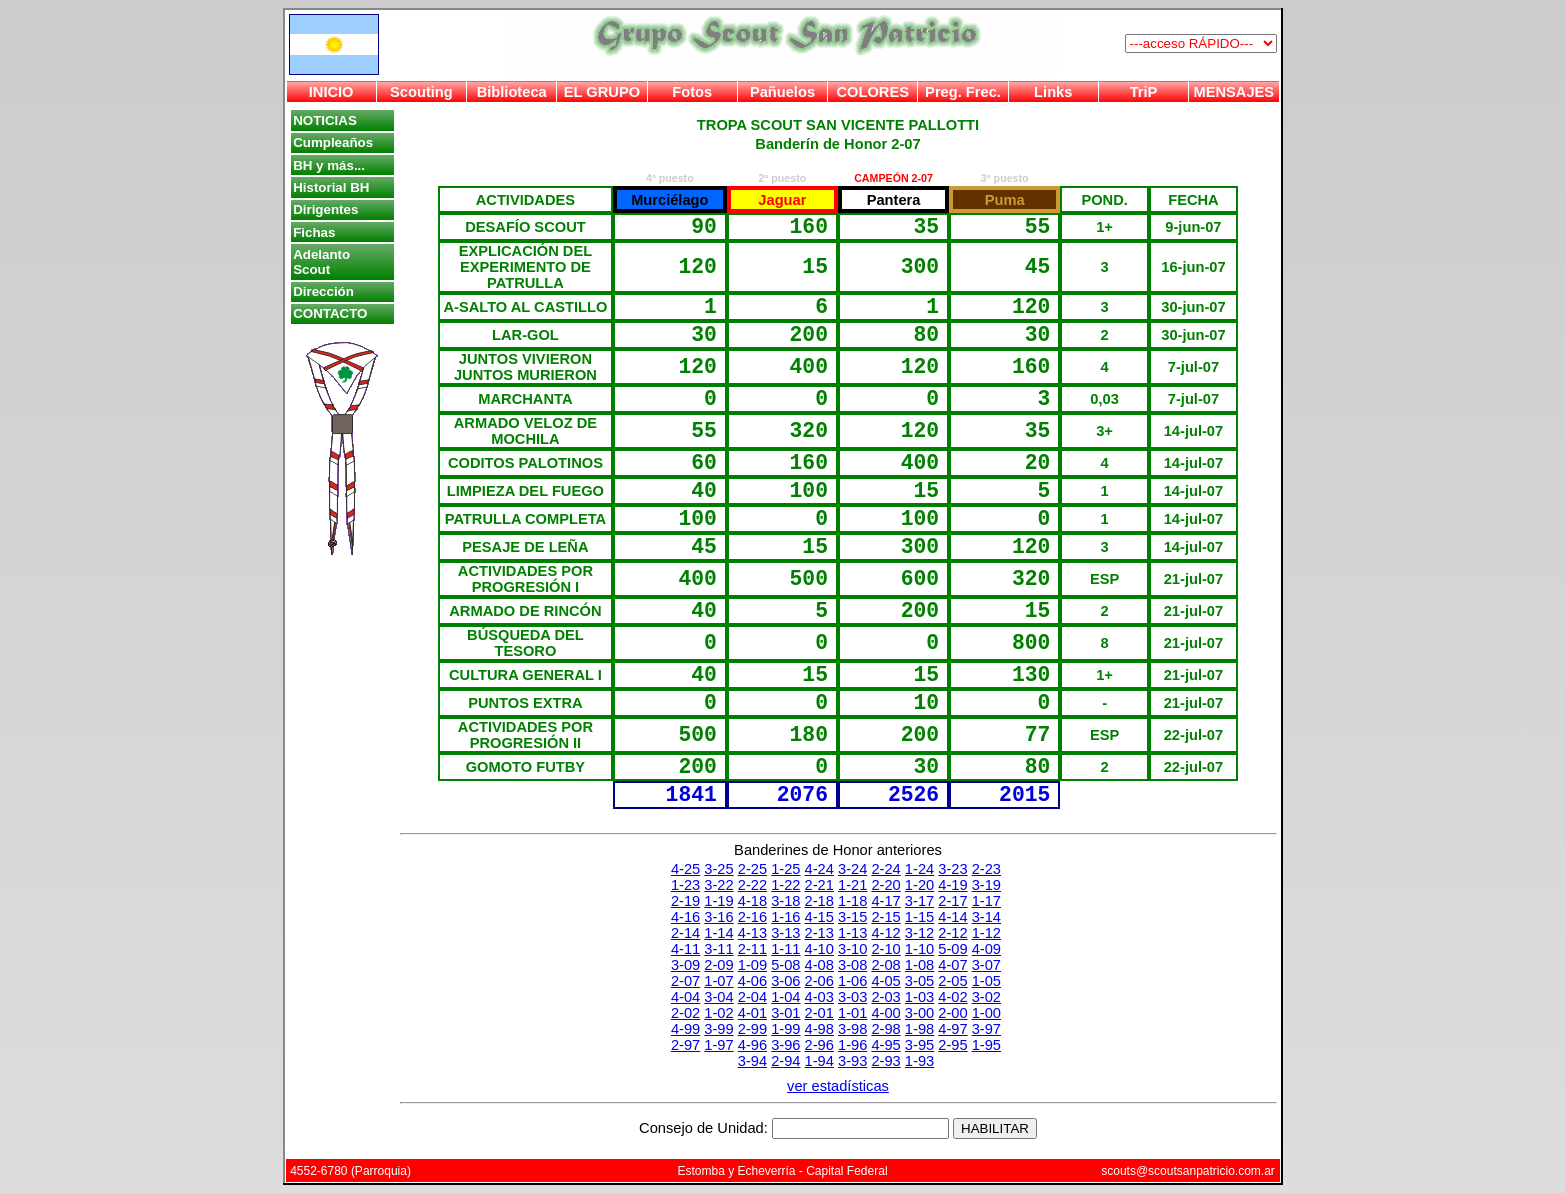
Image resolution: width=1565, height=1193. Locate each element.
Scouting (421, 92)
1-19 (718, 901)
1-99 (785, 1029)
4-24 (819, 869)
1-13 (852, 933)
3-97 (986, 1029)
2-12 (952, 933)
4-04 (685, 997)
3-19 (986, 885)
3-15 (852, 917)
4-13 (752, 933)
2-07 (685, 981)
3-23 (952, 869)
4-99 (685, 1029)
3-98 (852, 1029)
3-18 (785, 901)
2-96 (819, 1045)
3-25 (718, 869)
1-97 (718, 1045)
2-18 (819, 901)
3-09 (685, 965)
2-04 (752, 997)
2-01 (819, 1013)
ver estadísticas (838, 1086)
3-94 (752, 1061)
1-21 (852, 885)
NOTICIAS (325, 120)
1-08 (919, 965)
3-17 (919, 901)
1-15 (919, 917)
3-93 (852, 1061)
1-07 (718, 981)
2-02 (685, 1013)
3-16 (718, 917)
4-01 (752, 1013)
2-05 (952, 981)
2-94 (785, 1061)
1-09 (752, 965)
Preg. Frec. (963, 92)
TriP (1144, 92)
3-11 (718, 949)
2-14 (685, 933)
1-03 (919, 997)
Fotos (692, 92)
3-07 (986, 965)
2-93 (885, 1061)
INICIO (331, 92)
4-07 (952, 965)
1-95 (986, 1045)
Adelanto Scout (321, 262)
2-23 (986, 869)
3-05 (919, 981)
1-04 (785, 997)
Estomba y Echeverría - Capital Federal (782, 1171)
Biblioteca (512, 92)
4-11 (685, 949)
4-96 (752, 1045)
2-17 (952, 901)
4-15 (819, 917)
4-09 (986, 949)
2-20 (885, 885)
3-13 (785, 933)
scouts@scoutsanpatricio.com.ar (1188, 1171)
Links (1053, 92)
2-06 (819, 981)
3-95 (919, 1045)
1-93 (919, 1061)
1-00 (986, 1013)
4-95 (885, 1045)
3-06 (785, 981)
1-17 (986, 901)
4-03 (819, 997)
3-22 (718, 885)
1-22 (785, 885)
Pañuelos (782, 92)
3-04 (718, 997)
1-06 (852, 981)
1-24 (919, 869)
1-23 (685, 885)
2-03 (885, 997)
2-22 (752, 885)
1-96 (852, 1045)
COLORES (872, 92)
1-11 (785, 949)
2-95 (952, 1045)
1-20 (919, 885)
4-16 (685, 917)
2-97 (685, 1045)
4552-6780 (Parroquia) (350, 1171)
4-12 (885, 933)
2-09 (718, 965)
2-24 (885, 869)
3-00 (919, 1013)
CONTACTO (330, 313)
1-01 (852, 1013)
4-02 (952, 997)
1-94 (819, 1061)
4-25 (685, 869)
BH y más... (329, 165)
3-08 (852, 965)
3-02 (986, 997)
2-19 (685, 901)
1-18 (852, 901)
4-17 (885, 901)
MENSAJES (1234, 92)
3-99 (718, 1029)
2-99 (752, 1029)
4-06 (752, 981)
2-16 (752, 917)
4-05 (885, 981)
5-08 (785, 965)
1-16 (785, 917)
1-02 (718, 1013)
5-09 (952, 949)
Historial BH (331, 187)
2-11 (752, 949)
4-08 (819, 965)
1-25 (785, 869)
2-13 (819, 933)
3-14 (986, 917)
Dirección (323, 291)
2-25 (752, 869)
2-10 (885, 949)
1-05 (986, 981)
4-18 (752, 901)
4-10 (819, 949)
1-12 (986, 933)
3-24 (852, 869)
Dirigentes (325, 209)
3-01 (785, 1013)
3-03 (852, 997)
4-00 (885, 1013)
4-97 (952, 1029)
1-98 (919, 1029)
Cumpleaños (333, 142)
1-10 (919, 949)
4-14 (952, 917)
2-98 (885, 1029)
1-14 (718, 933)
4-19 (952, 885)
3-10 (852, 949)
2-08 (885, 965)
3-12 (919, 933)
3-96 (785, 1045)
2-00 (952, 1013)
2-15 (885, 917)
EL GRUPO (602, 92)
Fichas (314, 232)
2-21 (819, 885)
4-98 (819, 1029)
